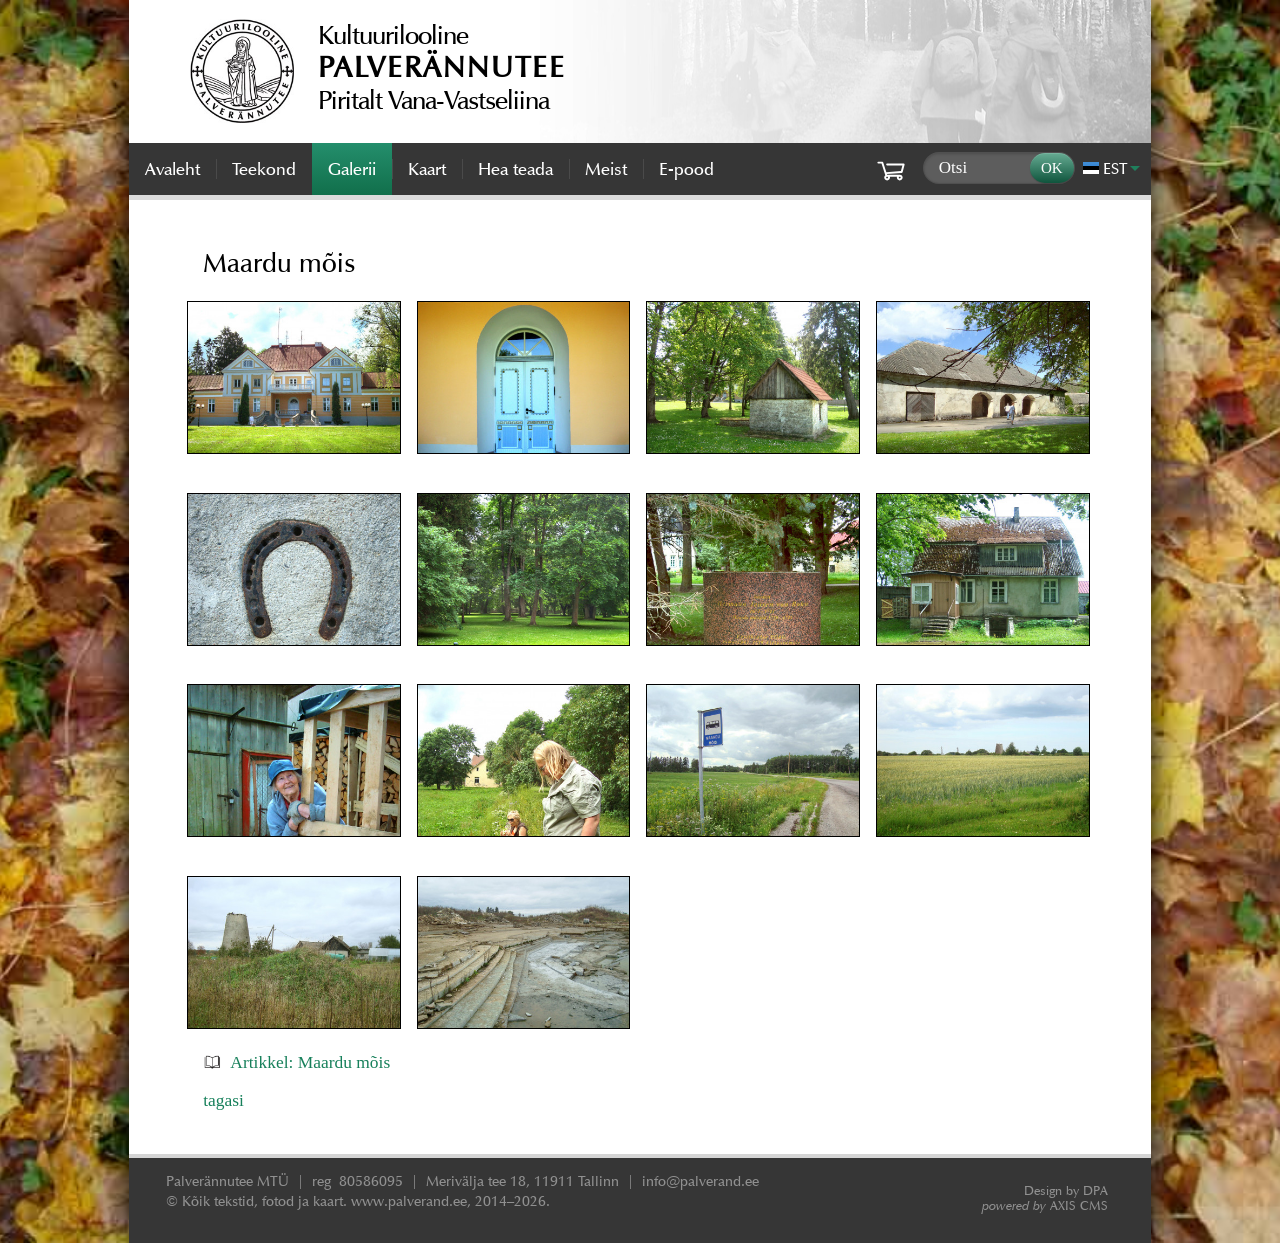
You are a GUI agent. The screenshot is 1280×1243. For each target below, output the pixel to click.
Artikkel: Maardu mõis (310, 1062)
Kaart (427, 169)
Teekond (264, 169)
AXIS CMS (1045, 1205)
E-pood (686, 169)
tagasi (223, 1100)
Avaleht (172, 169)
